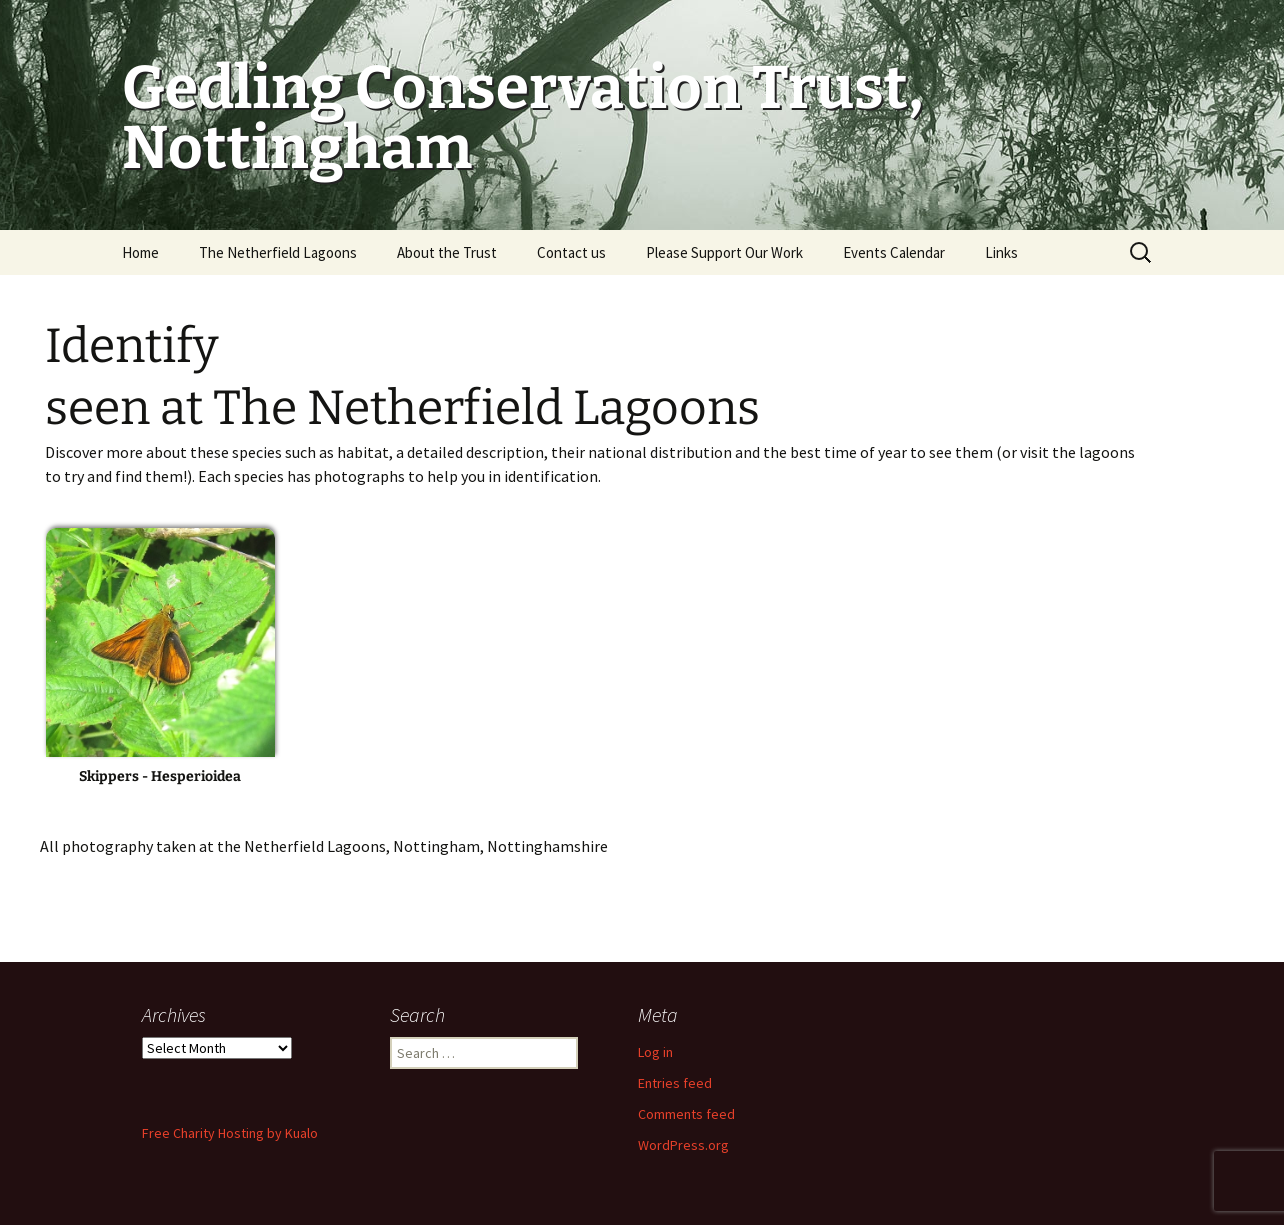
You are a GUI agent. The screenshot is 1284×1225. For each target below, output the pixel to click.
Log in (655, 1052)
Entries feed (675, 1083)
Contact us (571, 252)
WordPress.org (683, 1145)
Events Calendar (894, 252)
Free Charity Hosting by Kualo (230, 1133)
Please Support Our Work (724, 252)
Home (140, 252)
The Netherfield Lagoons (278, 252)
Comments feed (686, 1114)
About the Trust (447, 252)
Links (1001, 252)
